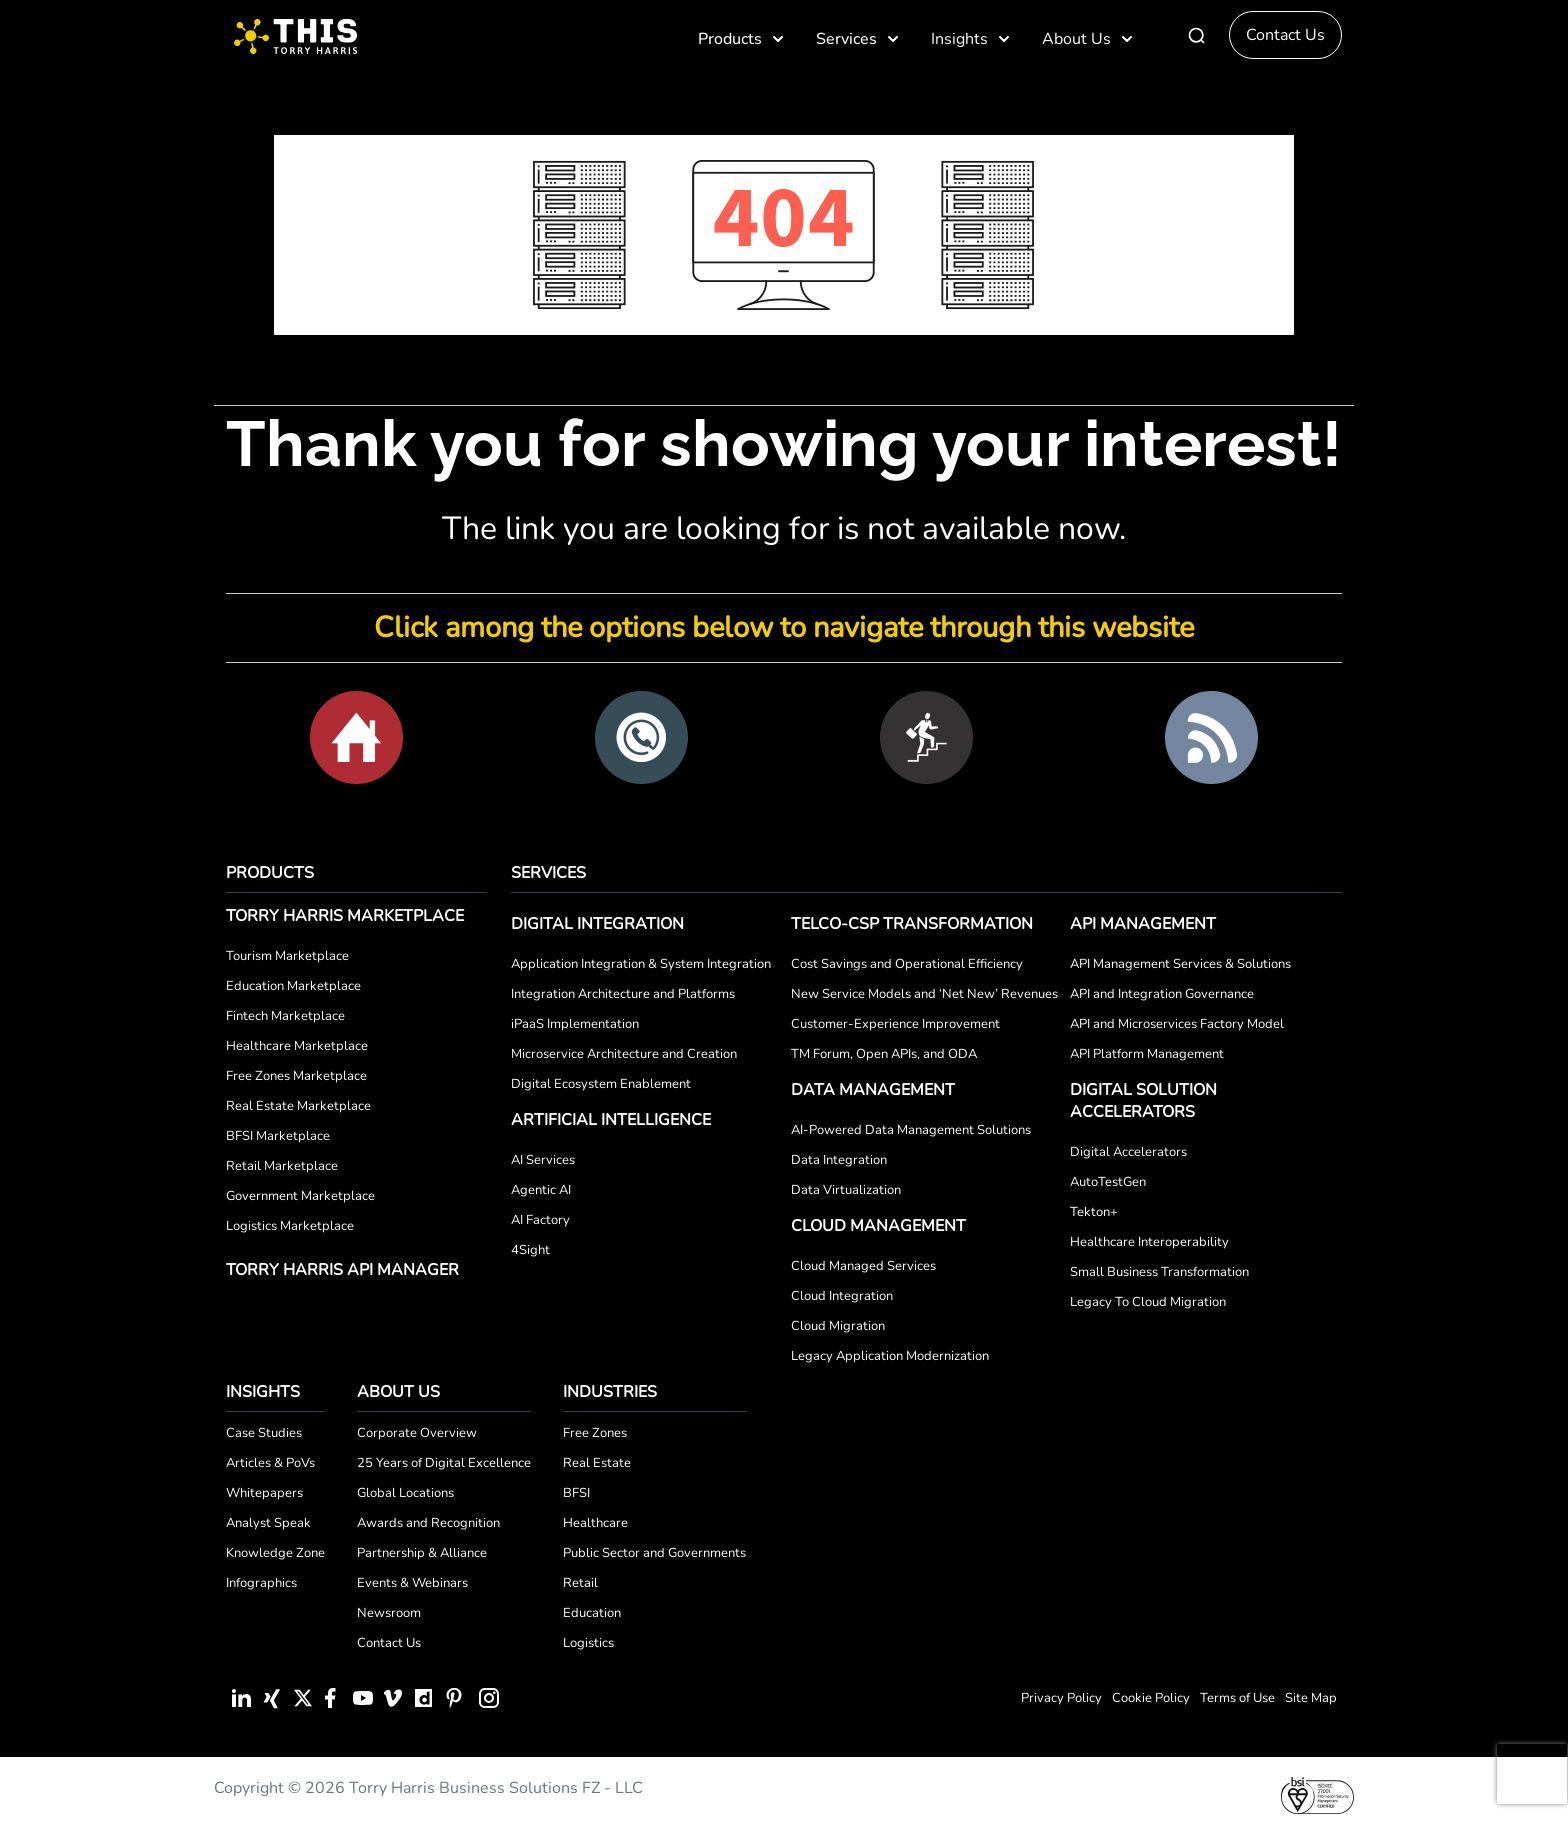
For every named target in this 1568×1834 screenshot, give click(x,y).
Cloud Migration (838, 1326)
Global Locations (405, 1493)
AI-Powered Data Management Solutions (911, 1130)
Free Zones (595, 1433)
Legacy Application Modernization (890, 1356)
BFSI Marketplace (278, 1136)
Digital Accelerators (1128, 1152)
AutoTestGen (1108, 1182)
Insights (971, 39)
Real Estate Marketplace (298, 1106)
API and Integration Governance (1162, 994)
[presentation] (1532, 1774)
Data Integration (839, 1160)
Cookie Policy (1151, 1698)
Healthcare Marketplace (297, 1046)
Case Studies (264, 1433)
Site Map (1311, 1698)
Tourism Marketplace (287, 956)
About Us (1088, 39)
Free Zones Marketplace (296, 1076)
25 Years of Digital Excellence (444, 1463)
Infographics (261, 1583)
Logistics (588, 1643)
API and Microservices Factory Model (1177, 1024)
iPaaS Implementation (575, 1024)
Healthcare (595, 1523)
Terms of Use (1237, 1698)
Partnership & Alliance (422, 1553)
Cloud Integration (842, 1296)
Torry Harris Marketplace (345, 916)
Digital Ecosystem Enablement (601, 1084)
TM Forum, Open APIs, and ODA (884, 1054)
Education (592, 1613)
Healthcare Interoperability (1149, 1242)
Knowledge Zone (275, 1553)
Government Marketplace (300, 1196)
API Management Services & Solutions (1180, 964)
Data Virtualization (846, 1190)
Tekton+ (1094, 1212)
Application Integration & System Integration (641, 964)
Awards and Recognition (428, 1523)
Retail (580, 1583)
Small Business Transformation (1159, 1272)
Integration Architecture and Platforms (623, 994)
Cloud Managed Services (863, 1266)
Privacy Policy (1061, 1698)
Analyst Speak (268, 1523)
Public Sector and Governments (654, 1553)
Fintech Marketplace (285, 1016)
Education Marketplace (293, 986)
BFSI (576, 1493)
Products (742, 39)
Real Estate (597, 1463)
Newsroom (389, 1613)
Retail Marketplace (282, 1166)
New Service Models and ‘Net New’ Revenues (924, 994)
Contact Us (1285, 35)
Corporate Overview (417, 1433)
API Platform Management (1147, 1054)
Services (858, 39)
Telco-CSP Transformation (912, 924)
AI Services (543, 1160)
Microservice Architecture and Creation (624, 1054)
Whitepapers (264, 1493)
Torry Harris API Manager (342, 1270)
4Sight (530, 1250)
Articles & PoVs (270, 1463)
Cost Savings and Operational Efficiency (907, 964)
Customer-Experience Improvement (895, 1024)
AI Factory (540, 1220)
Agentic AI (541, 1190)
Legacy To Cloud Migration (1148, 1302)
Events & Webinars (412, 1583)
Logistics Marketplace (290, 1226)
